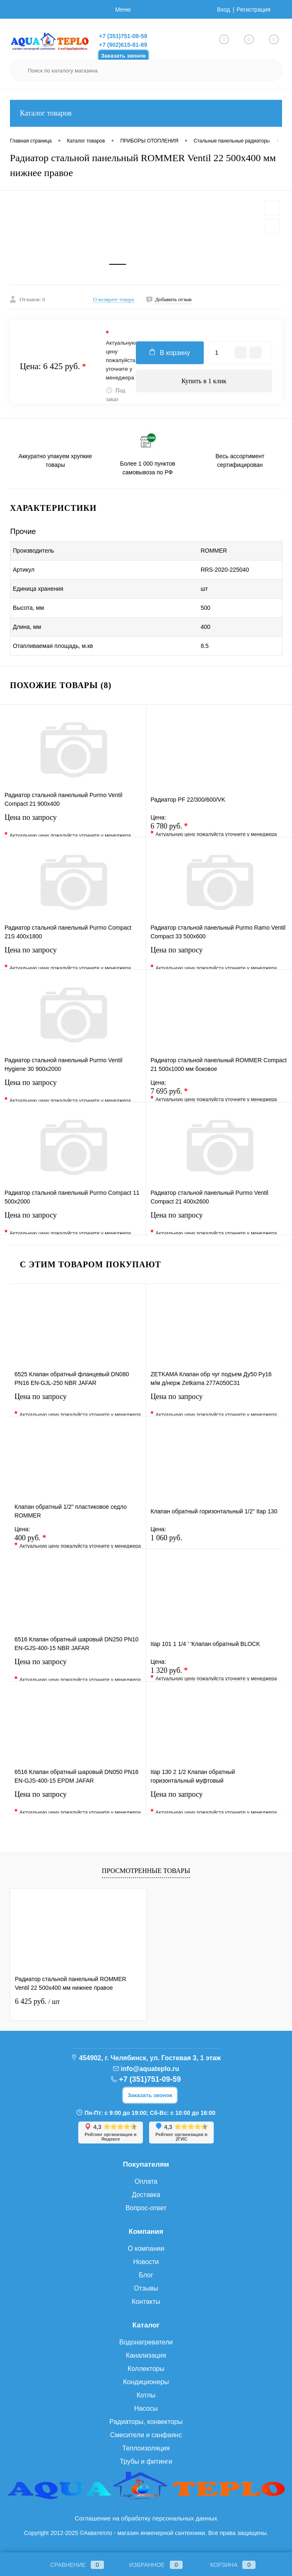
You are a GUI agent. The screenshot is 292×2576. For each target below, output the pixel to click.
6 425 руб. (37, 2001)
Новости (146, 2261)
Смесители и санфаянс (146, 2434)
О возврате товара (113, 299)
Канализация (146, 2355)
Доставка (146, 2194)
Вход (223, 9)
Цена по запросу (73, 822)
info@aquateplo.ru (150, 2068)
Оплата (146, 2181)
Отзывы (146, 2288)
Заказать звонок (123, 56)
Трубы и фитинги (146, 2461)
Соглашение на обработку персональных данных (146, 2518)
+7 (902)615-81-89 (123, 44)
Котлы (146, 2395)
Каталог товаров (146, 113)
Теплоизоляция (145, 2448)
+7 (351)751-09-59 (123, 36)
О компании (146, 2248)
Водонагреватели (146, 2342)
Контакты (146, 2301)
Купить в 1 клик (204, 380)
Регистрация (253, 9)
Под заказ (115, 394)
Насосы (146, 2408)
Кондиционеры (146, 2381)
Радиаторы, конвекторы (146, 2421)
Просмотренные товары (146, 1870)
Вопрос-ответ (146, 2207)
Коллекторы (146, 2368)
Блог (146, 2275)
